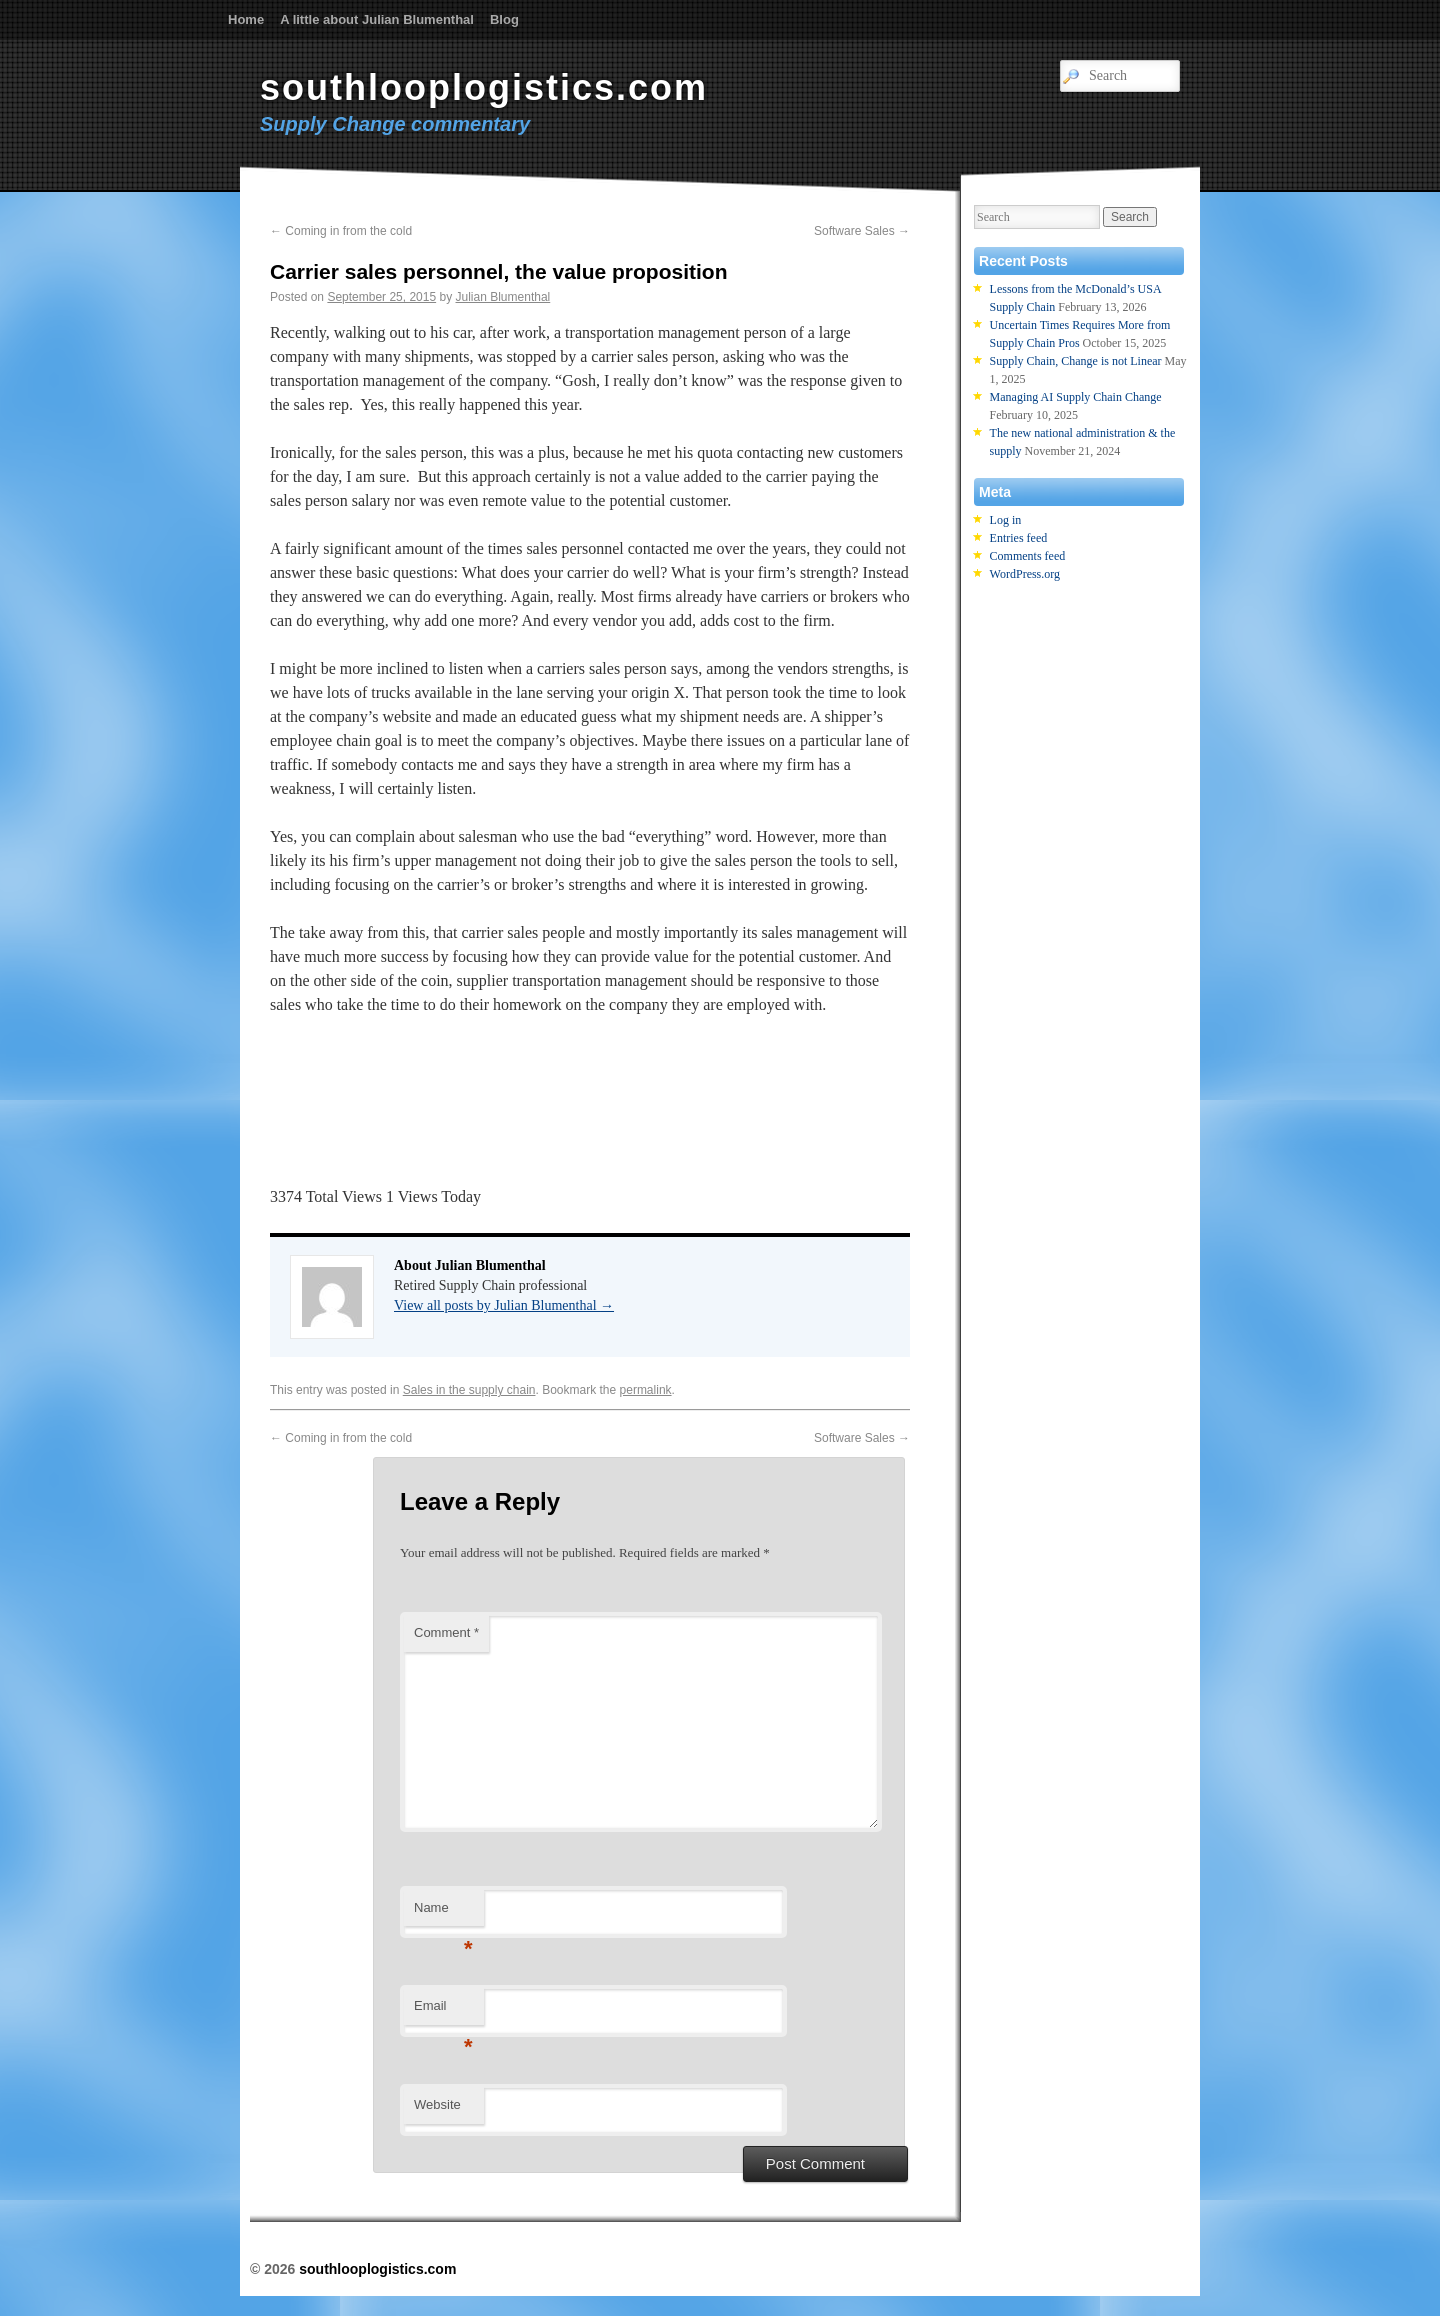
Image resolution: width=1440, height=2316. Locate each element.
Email (443, 2011)
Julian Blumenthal (503, 297)
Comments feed (1028, 556)
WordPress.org (1025, 574)
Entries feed (1019, 538)
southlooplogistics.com (484, 87)
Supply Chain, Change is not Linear (1076, 361)
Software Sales (862, 231)
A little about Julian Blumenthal (377, 19)
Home (246, 19)
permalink (646, 1390)
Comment (446, 1632)
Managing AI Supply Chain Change (1076, 397)
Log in (1006, 520)
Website (437, 2104)
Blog (504, 19)
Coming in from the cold (341, 231)
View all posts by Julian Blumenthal (504, 1305)
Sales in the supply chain (469, 1390)
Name (443, 1913)
